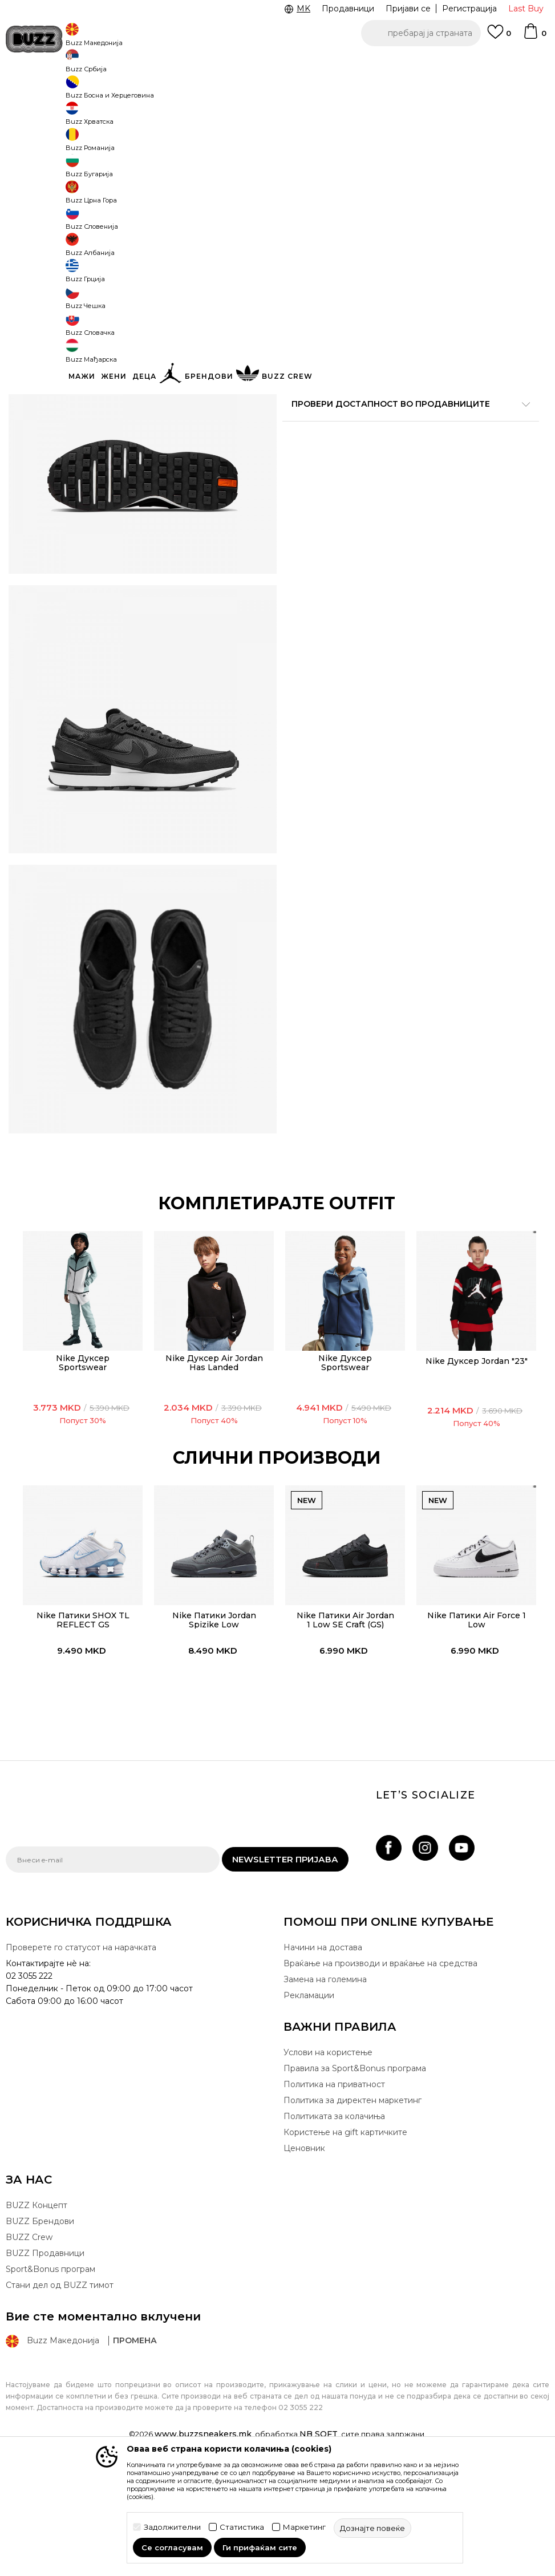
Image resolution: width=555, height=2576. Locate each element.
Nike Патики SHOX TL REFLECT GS (80, 1726)
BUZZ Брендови (40, 2335)
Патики (176, 91)
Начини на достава (322, 2061)
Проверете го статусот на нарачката (81, 2061)
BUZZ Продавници (45, 2367)
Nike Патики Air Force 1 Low (473, 1726)
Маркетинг (304, 2527)
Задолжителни (172, 2527)
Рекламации (308, 2109)
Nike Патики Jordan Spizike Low (211, 1726)
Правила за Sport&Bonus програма (354, 2182)
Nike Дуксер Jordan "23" (474, 1467)
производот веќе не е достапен (406, 306)
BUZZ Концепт (36, 2319)
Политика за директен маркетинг (352, 2214)
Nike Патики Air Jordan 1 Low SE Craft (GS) (342, 1726)
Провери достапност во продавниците (405, 465)
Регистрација (469, 8)
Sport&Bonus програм (50, 2382)
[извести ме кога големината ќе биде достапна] (299, 200)
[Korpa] (534, 36)
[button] (421, 33)
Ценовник (304, 2262)
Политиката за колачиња (334, 2230)
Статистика (242, 2527)
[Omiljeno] (499, 37)
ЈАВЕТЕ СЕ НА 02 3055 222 (134, 62)
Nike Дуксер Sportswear (80, 1469)
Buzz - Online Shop (38, 91)
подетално (475, 392)
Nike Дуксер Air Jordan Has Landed (211, 1469)
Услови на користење (327, 2166)
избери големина (319, 182)
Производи (99, 91)
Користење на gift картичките (345, 2246)
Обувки (142, 91)
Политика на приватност (334, 2198)
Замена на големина (325, 2093)
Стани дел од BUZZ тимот (60, 2398)
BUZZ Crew (29, 2351)
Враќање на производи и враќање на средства (380, 2077)
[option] (277, 62)
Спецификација (405, 428)
